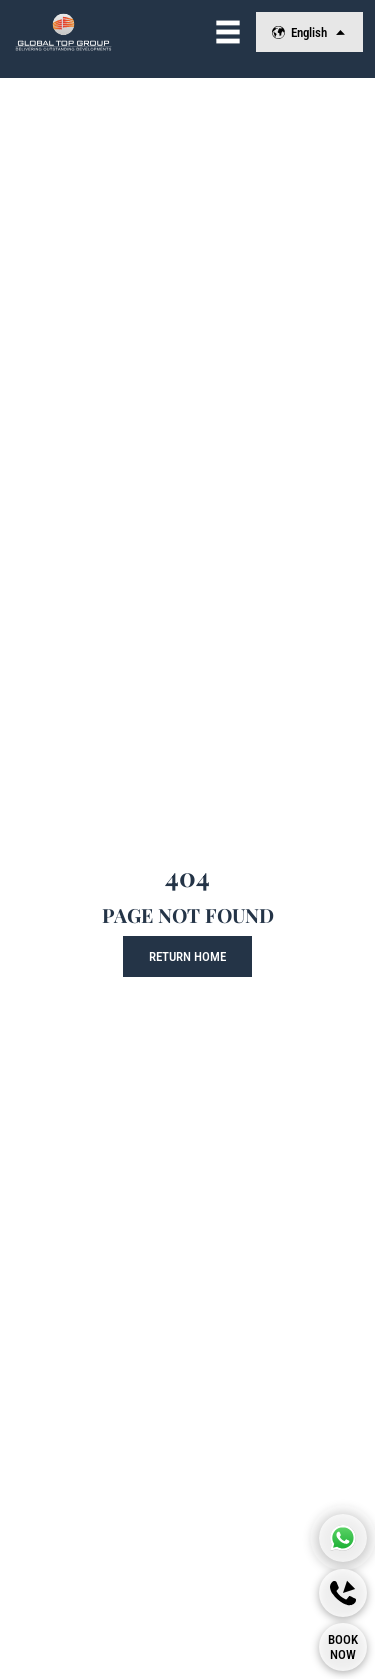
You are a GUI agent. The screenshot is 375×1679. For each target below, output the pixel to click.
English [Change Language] (309, 32)
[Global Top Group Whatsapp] (343, 1538)
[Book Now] (343, 1647)
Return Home (187, 956)
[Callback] (343, 1593)
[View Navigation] (228, 32)
